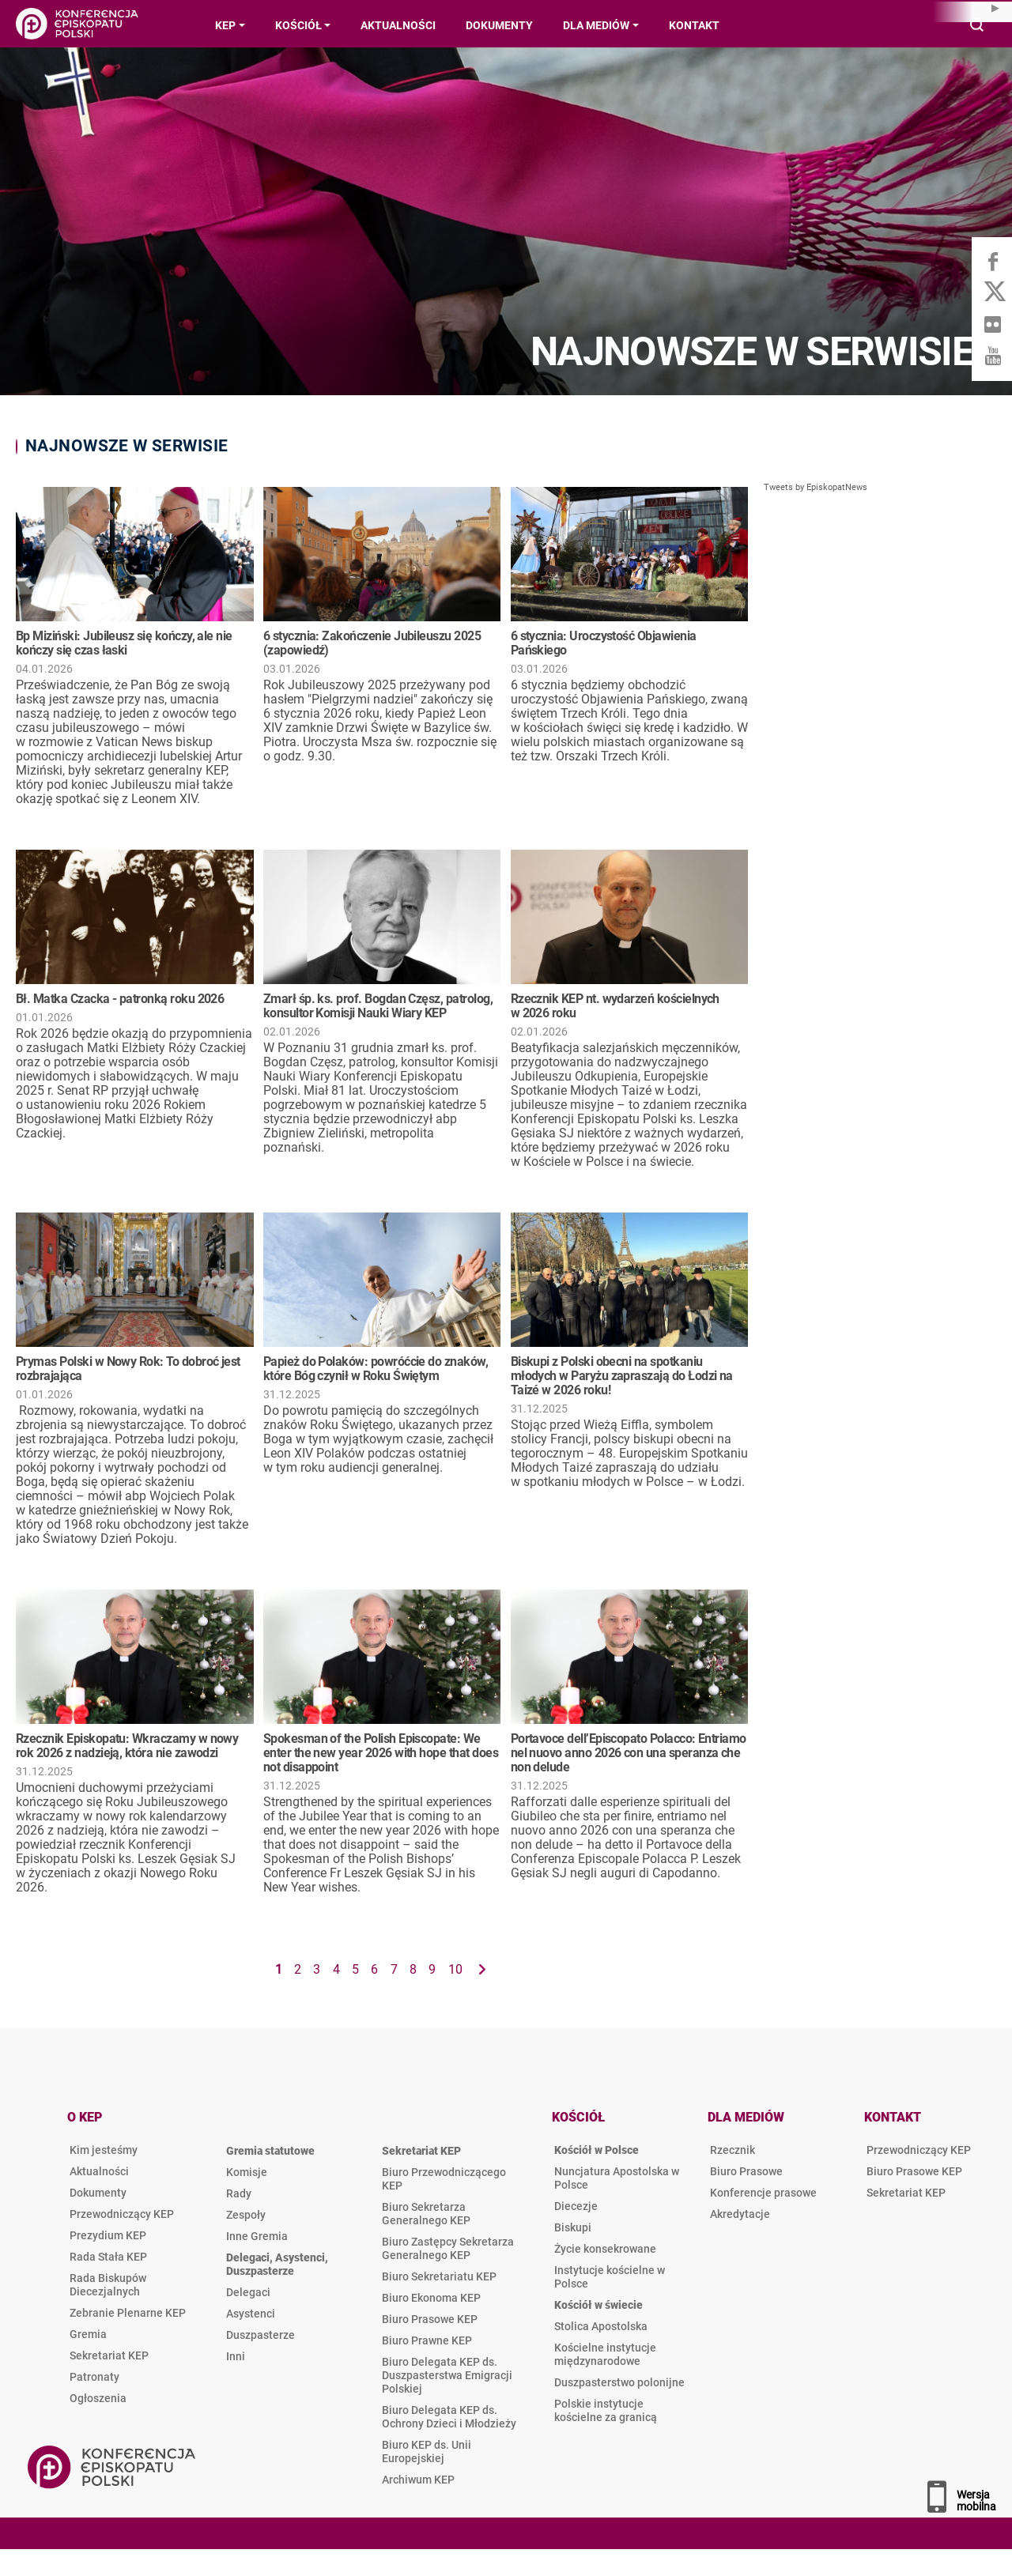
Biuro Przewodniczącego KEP (444, 2179)
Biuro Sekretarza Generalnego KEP (426, 2214)
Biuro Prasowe (746, 2171)
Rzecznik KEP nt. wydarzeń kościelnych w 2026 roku (615, 1005)
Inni (235, 2356)
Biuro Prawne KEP (427, 2340)
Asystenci (250, 2313)
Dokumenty (98, 2192)
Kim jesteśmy (104, 2150)
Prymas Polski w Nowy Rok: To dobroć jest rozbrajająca (128, 1368)
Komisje (246, 2172)
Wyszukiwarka (977, 26)
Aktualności (99, 2171)
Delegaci (248, 2292)
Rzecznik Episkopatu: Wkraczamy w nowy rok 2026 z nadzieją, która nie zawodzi (127, 1745)
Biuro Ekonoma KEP (431, 2297)
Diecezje (576, 2206)
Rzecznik (732, 2150)
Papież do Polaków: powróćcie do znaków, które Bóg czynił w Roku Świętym (375, 1368)
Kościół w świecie (598, 2305)
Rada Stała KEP (108, 2256)
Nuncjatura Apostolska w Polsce (616, 2178)
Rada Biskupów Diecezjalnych (108, 2285)
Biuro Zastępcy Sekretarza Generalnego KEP (448, 2248)
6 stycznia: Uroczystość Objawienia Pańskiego (604, 643)
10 (455, 1969)
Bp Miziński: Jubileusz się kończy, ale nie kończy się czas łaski (124, 643)
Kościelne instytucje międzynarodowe (605, 2354)
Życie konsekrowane (605, 2248)
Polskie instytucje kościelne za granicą (605, 2410)
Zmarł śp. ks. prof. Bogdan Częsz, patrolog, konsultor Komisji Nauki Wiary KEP (378, 1005)
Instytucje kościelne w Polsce (609, 2277)
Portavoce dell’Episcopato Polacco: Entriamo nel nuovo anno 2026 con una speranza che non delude (628, 1753)
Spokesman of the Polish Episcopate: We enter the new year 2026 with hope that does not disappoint (380, 1753)
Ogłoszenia (98, 2398)
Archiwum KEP (418, 2479)
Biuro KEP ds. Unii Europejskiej (426, 2451)
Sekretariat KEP (109, 2355)
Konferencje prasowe (763, 2192)
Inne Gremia (257, 2236)
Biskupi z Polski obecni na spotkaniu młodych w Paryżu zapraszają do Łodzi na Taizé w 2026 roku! (622, 1375)
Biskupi (572, 2227)
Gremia (88, 2334)
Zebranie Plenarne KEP (128, 2312)
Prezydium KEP (108, 2235)
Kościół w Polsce (596, 2150)
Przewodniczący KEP (122, 2214)
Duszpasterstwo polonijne (619, 2382)
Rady (238, 2193)
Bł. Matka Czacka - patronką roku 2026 (120, 998)
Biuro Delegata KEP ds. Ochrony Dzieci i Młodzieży (449, 2417)
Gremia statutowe (270, 2150)
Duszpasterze (260, 2335)
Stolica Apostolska (601, 2326)
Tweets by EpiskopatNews (815, 487)
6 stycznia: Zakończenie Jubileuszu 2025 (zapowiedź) (372, 643)
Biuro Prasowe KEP (430, 2319)
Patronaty (94, 2376)
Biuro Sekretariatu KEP (439, 2276)
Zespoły (246, 2214)
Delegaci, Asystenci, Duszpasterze (277, 2264)
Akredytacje (740, 2214)
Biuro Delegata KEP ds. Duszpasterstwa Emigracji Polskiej (447, 2375)
